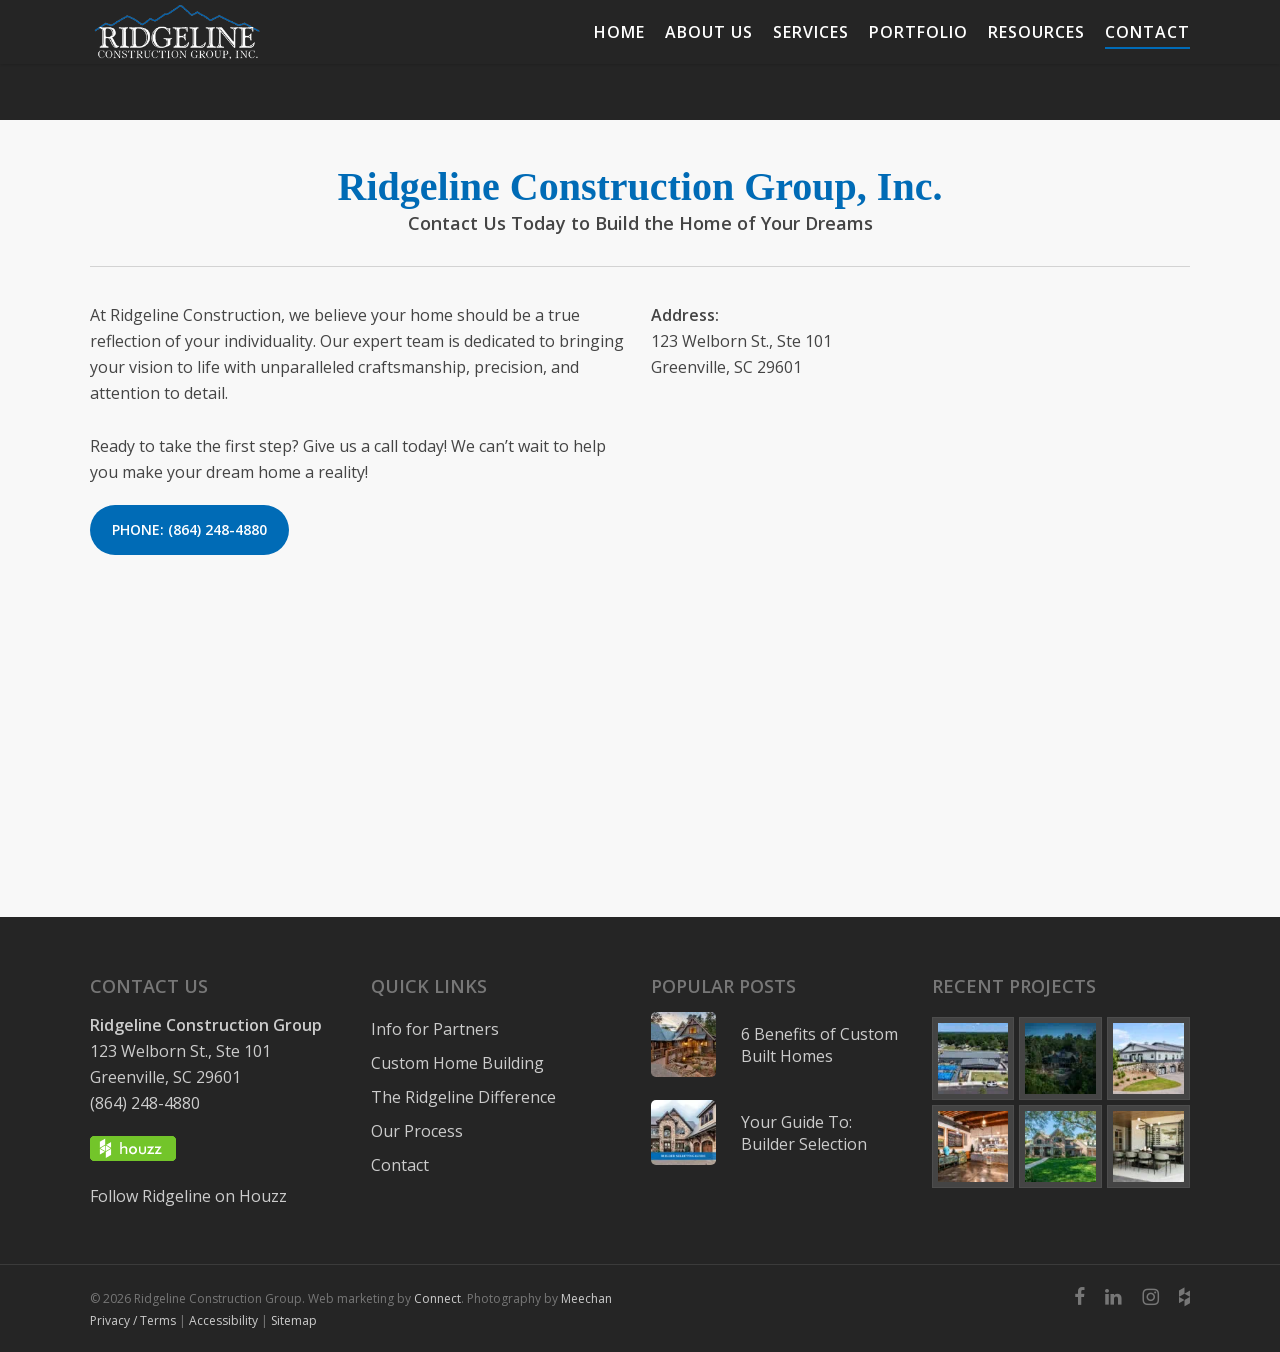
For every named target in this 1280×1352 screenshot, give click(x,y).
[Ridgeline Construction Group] (236, 60)
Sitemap (294, 1320)
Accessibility (223, 1320)
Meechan (586, 1298)
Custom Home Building (457, 1063)
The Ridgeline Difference (463, 1097)
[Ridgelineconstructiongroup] (1150, 1297)
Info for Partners (435, 1029)
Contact (400, 1165)
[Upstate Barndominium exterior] (1148, 1058)
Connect (437, 1298)
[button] (189, 530)
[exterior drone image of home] (1060, 1058)
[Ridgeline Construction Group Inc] (1113, 1297)
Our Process (417, 1131)
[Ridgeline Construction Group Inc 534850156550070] (1079, 1297)
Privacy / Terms (133, 1320)
